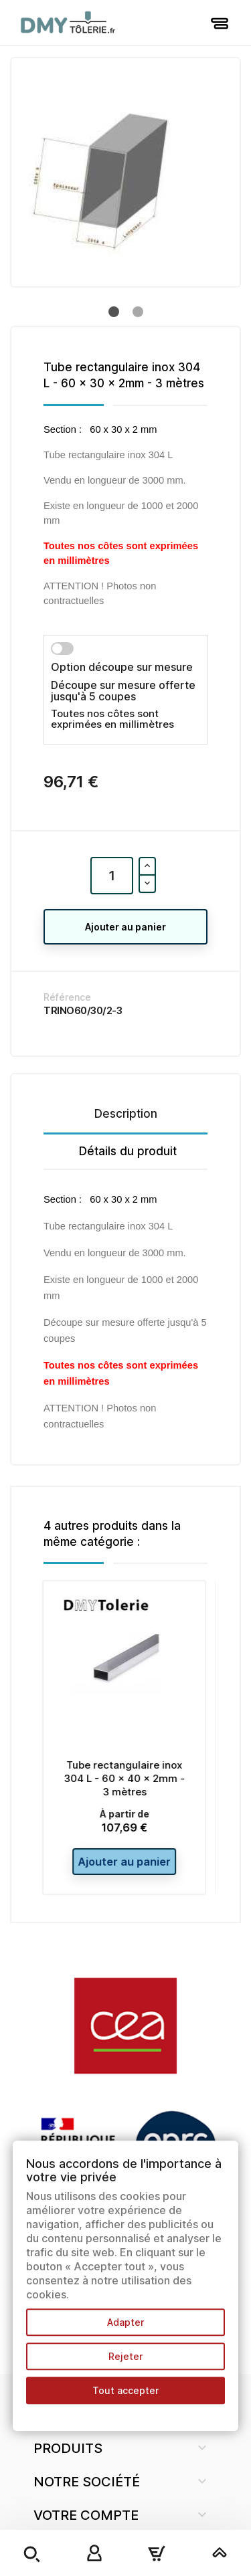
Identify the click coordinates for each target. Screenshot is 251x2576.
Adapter (125, 2322)
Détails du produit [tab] (128, 1151)
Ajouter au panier (125, 926)
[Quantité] (111, 875)
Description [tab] (125, 1113)
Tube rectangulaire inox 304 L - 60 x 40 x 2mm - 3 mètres (125, 1778)
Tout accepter (125, 2390)
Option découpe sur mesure (122, 667)
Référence (67, 997)
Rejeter (125, 2356)
